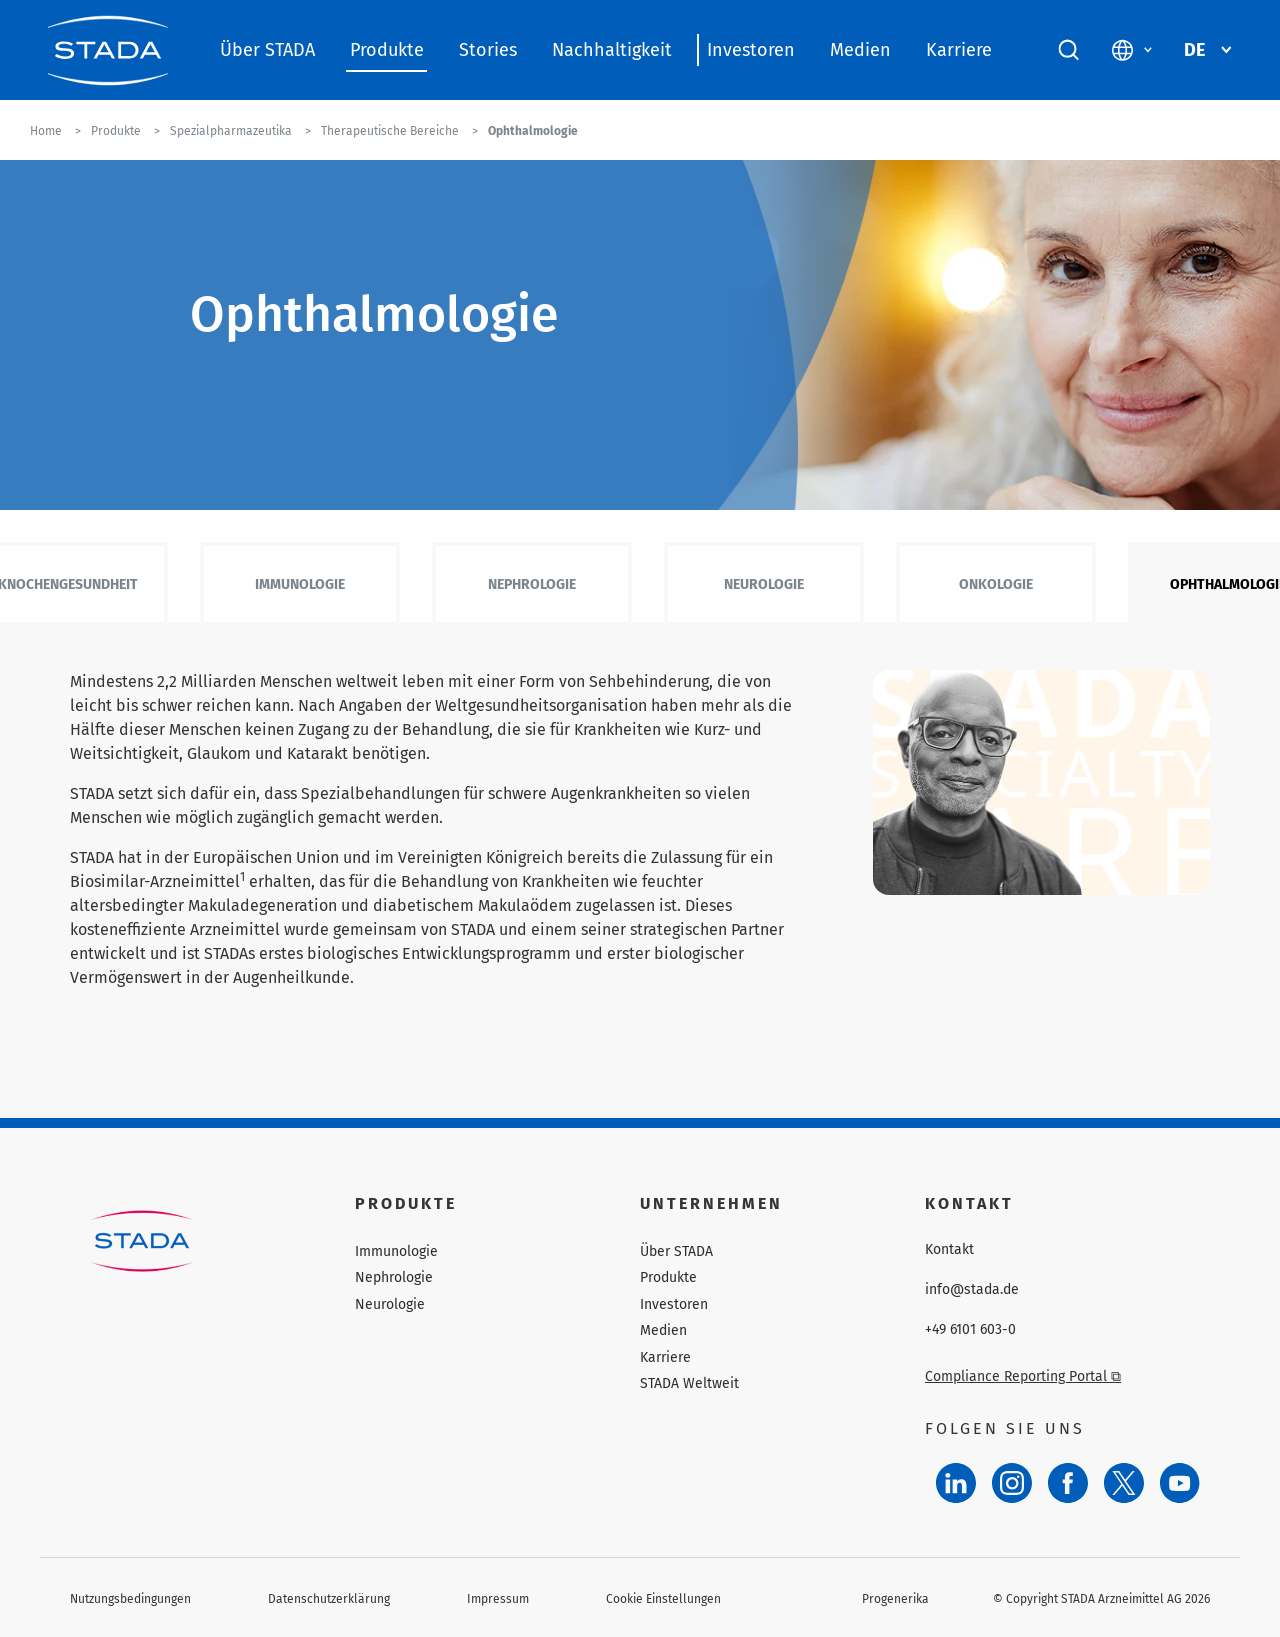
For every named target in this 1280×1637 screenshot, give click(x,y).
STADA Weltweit (689, 1383)
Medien (860, 50)
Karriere (959, 50)
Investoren (751, 50)
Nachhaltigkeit (612, 50)
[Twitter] (1124, 1483)
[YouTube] (1180, 1483)
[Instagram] (1012, 1483)
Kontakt (949, 1250)
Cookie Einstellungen (663, 1599)
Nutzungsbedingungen (130, 1599)
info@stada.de (972, 1290)
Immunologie (300, 584)
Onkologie (996, 584)
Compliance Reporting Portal (1023, 1376)
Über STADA (267, 50)
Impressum (498, 1599)
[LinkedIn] (956, 1483)
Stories (488, 50)
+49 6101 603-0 (970, 1330)
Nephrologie (532, 584)
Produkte (387, 50)
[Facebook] (1068, 1483)
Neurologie (764, 584)
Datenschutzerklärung (329, 1599)
